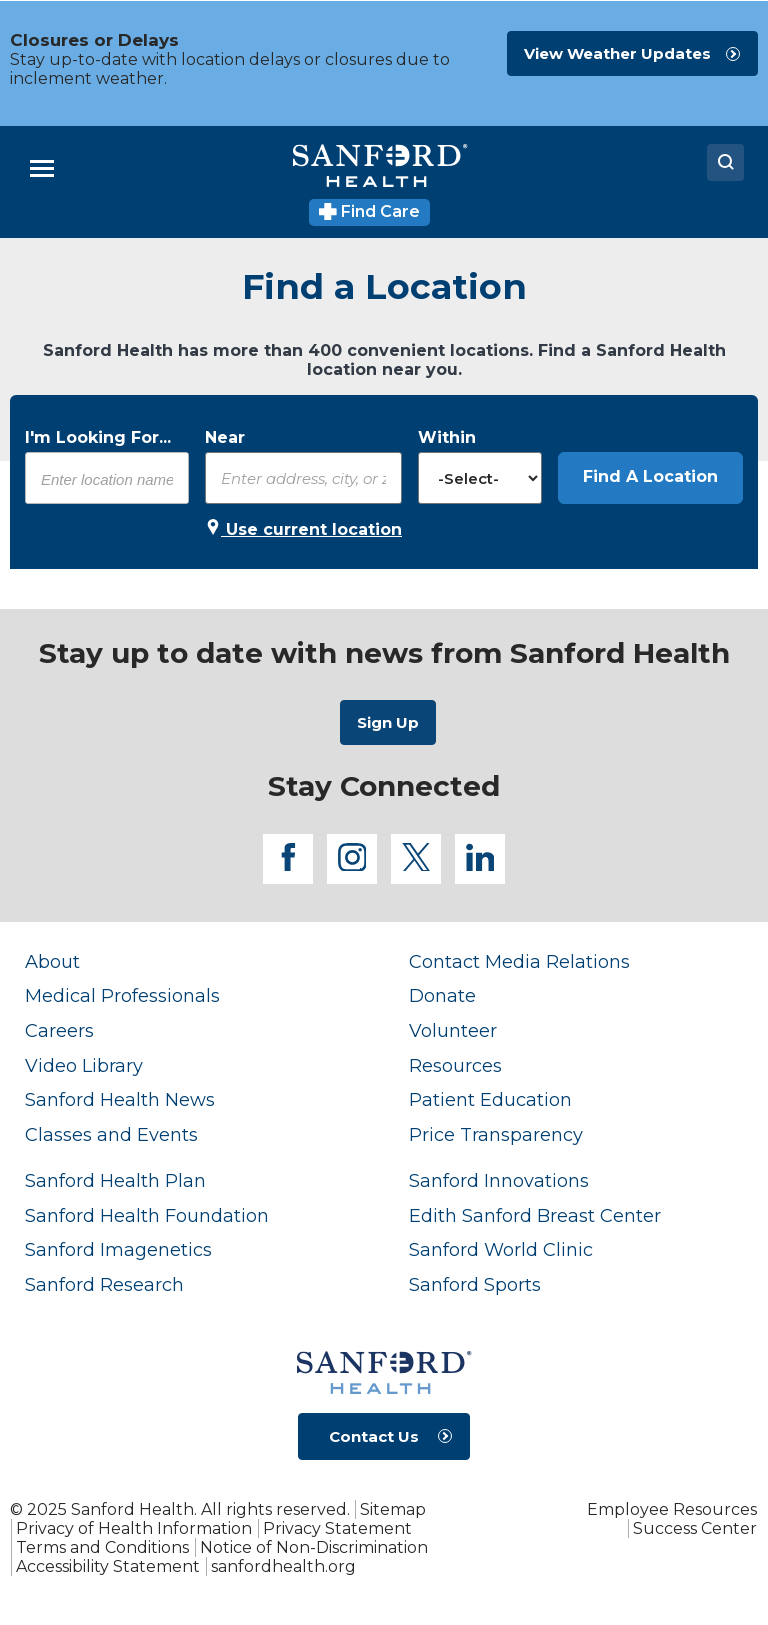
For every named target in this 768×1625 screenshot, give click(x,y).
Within (447, 437)
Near (225, 437)
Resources (455, 1065)
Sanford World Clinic (501, 1249)
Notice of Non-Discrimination (314, 1547)
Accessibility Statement (108, 1566)
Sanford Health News (120, 1099)
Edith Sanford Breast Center (535, 1215)
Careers (59, 1030)
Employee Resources (672, 1509)
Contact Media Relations (519, 961)
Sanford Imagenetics (118, 1249)
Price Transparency (496, 1134)
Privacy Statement (337, 1528)
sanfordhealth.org (283, 1566)
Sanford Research (104, 1284)
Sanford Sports (475, 1284)
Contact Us (374, 1436)
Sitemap (393, 1509)
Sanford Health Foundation (147, 1215)
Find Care (369, 211)
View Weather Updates (617, 53)
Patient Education (490, 1099)
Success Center (695, 1528)
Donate (442, 995)
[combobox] (107, 479)
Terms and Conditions (102, 1547)
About (52, 961)
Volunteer (453, 1030)
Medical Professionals (122, 995)
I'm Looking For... (98, 437)
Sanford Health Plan (115, 1180)
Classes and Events (111, 1134)
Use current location (303, 529)
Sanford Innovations (499, 1180)
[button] (650, 478)
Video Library (84, 1065)
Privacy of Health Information (134, 1528)
